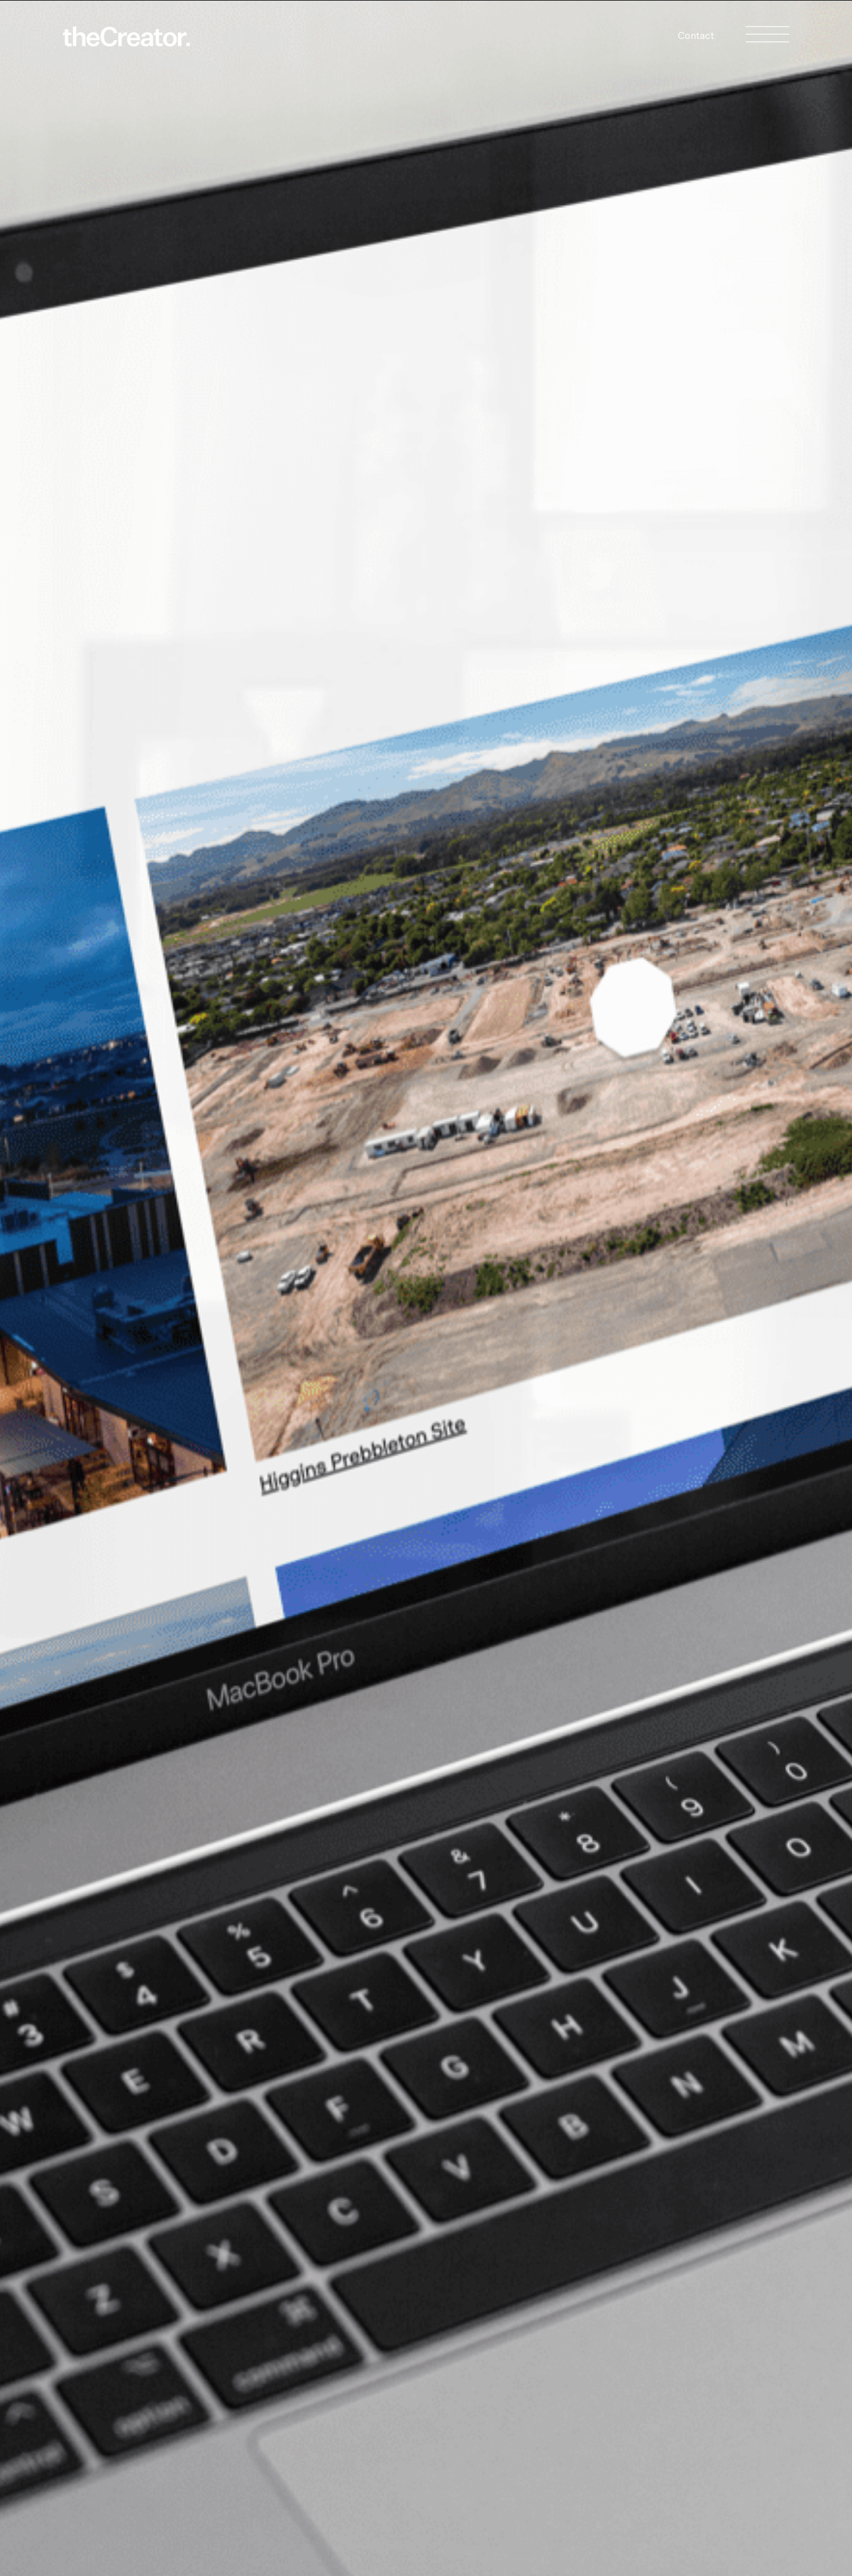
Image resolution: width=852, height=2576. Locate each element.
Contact (696, 36)
